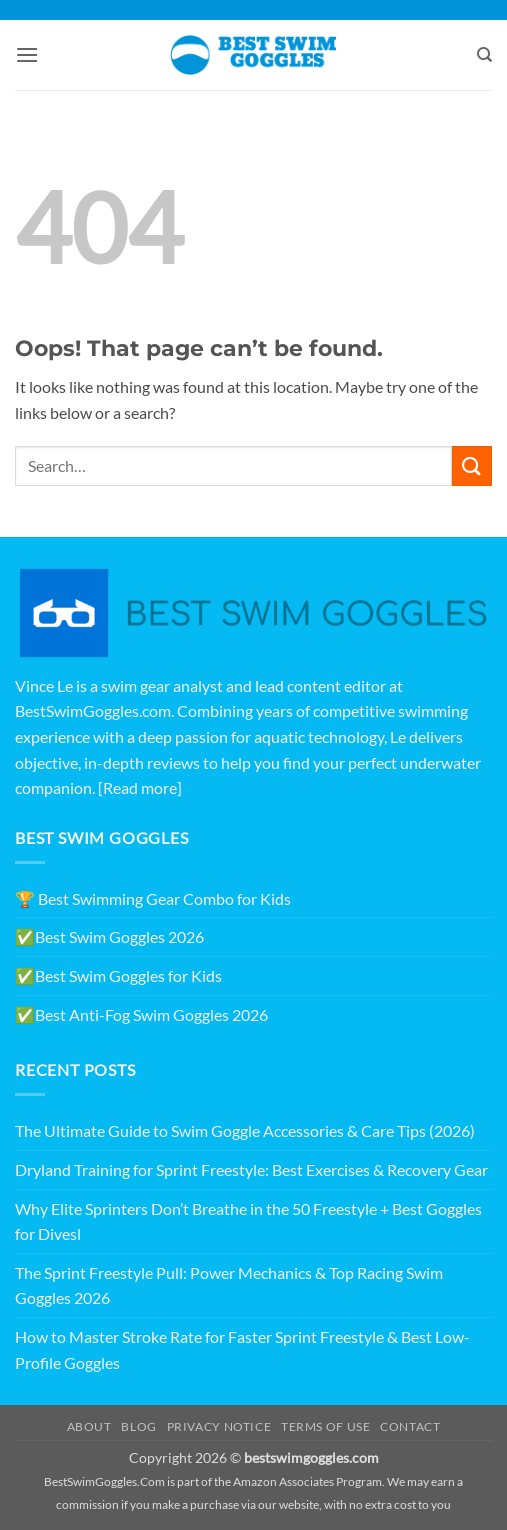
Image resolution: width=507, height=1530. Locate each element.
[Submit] (472, 465)
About (89, 1426)
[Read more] (140, 787)
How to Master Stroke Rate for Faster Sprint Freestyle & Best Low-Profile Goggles (242, 1349)
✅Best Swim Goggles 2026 (109, 936)
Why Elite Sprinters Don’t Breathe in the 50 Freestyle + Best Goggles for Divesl (248, 1221)
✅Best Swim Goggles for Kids (118, 975)
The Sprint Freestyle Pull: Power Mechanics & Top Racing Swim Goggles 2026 (229, 1285)
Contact (410, 1426)
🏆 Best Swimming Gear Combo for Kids (153, 898)
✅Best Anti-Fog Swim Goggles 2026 (141, 1014)
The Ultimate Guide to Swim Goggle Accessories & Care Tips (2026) (245, 1130)
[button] (27, 54)
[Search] (484, 55)
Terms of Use (325, 1426)
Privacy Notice (219, 1426)
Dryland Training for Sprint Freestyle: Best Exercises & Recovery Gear (251, 1169)
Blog (138, 1426)
